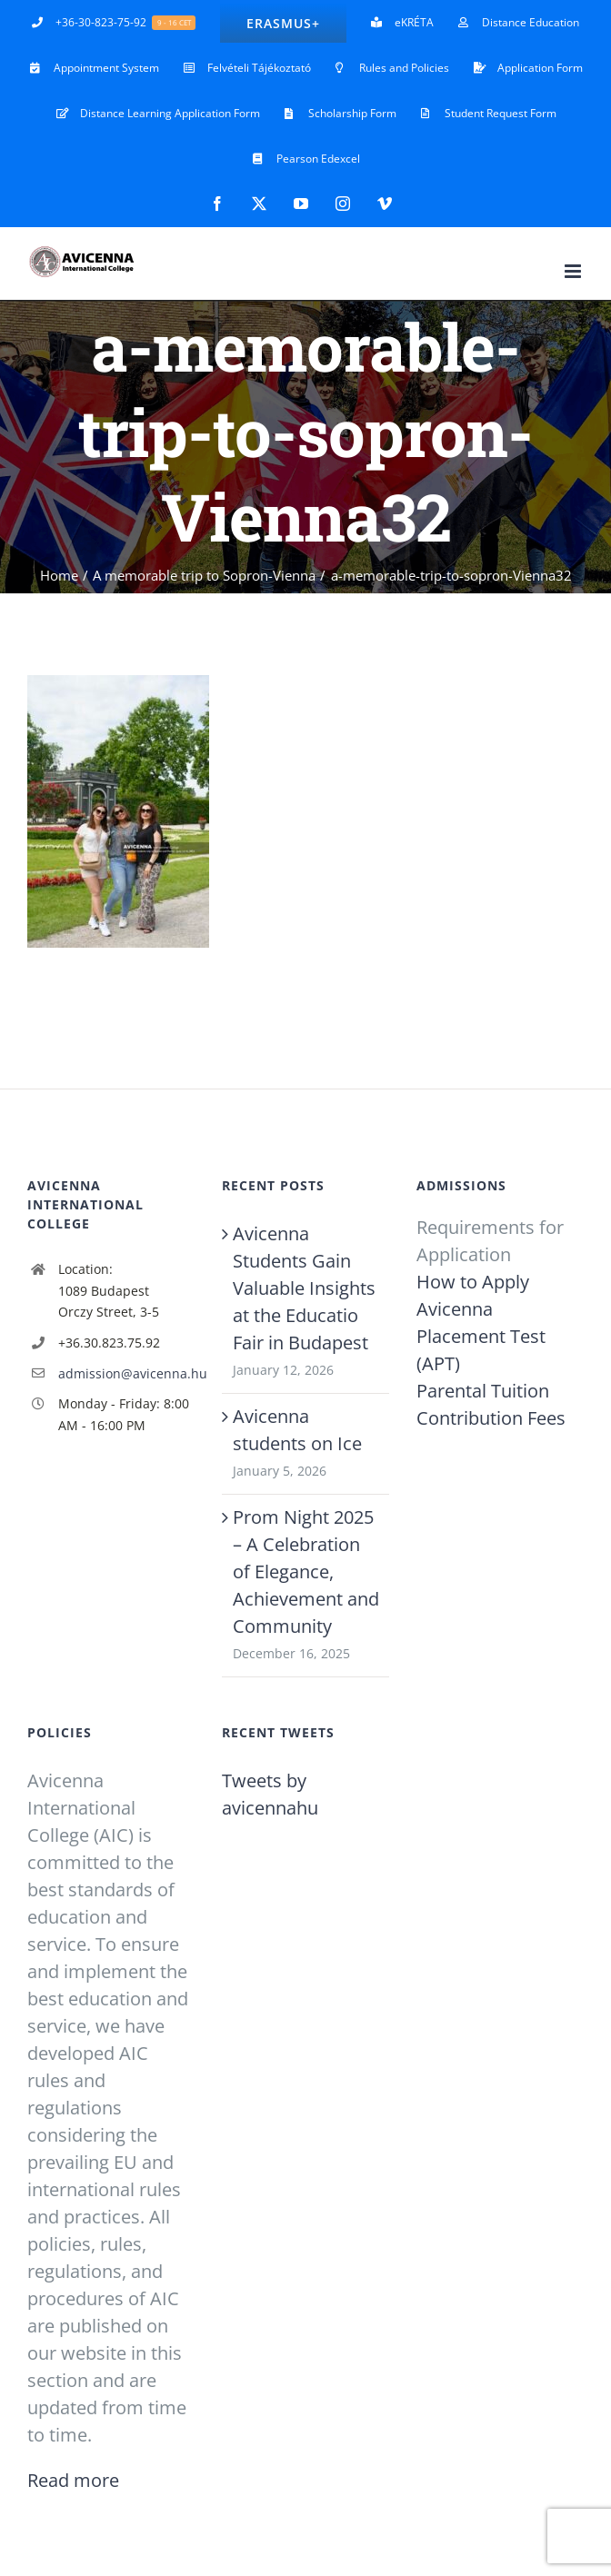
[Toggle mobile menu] (574, 271)
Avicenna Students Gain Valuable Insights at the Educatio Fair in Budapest (304, 1288)
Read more (73, 2480)
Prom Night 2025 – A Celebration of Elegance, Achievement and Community (306, 1571)
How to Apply (472, 1281)
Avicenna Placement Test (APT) (481, 1336)
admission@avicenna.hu (126, 1373)
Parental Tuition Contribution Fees (491, 1404)
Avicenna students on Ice (297, 1430)
